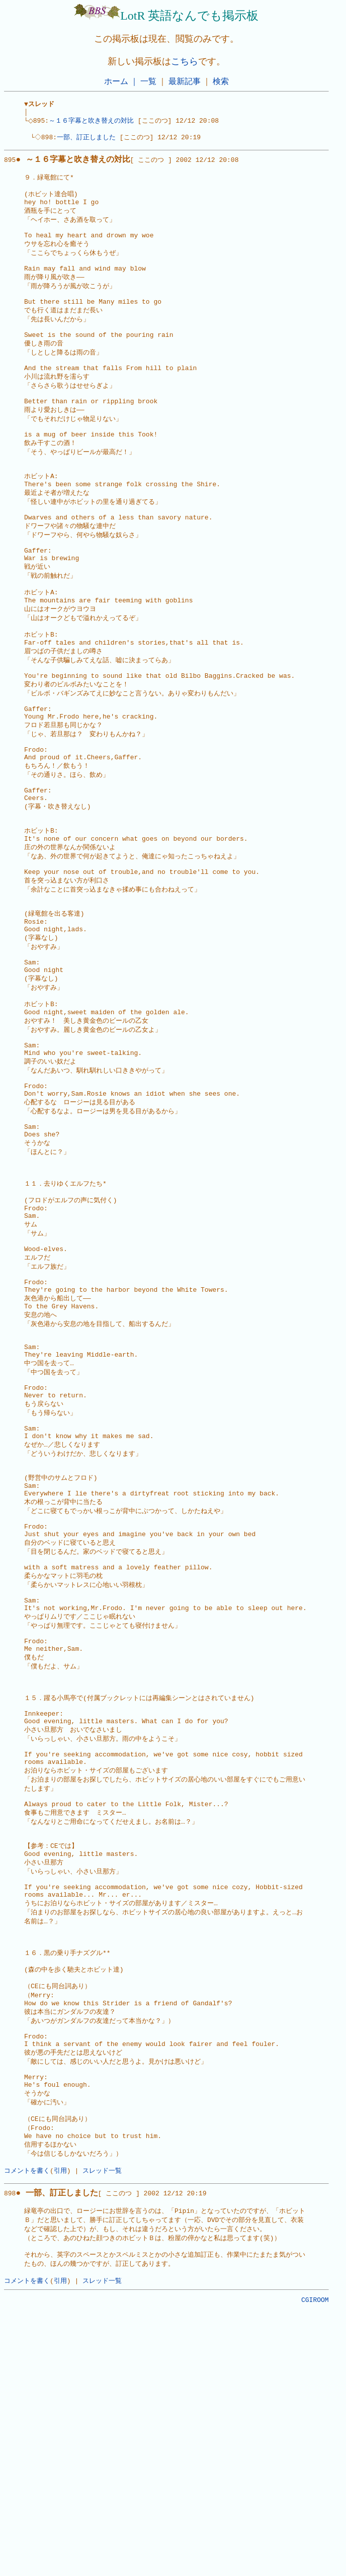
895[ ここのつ (84, 164)
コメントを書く (27, 2428)
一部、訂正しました (87, 141)
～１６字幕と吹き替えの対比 (94, 122)
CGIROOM (315, 2564)
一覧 (148, 81)
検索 (221, 81)
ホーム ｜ (121, 81)
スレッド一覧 (102, 2428)
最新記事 (184, 81)
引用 (60, 2428)
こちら (184, 61)
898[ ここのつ (68, 2451)
